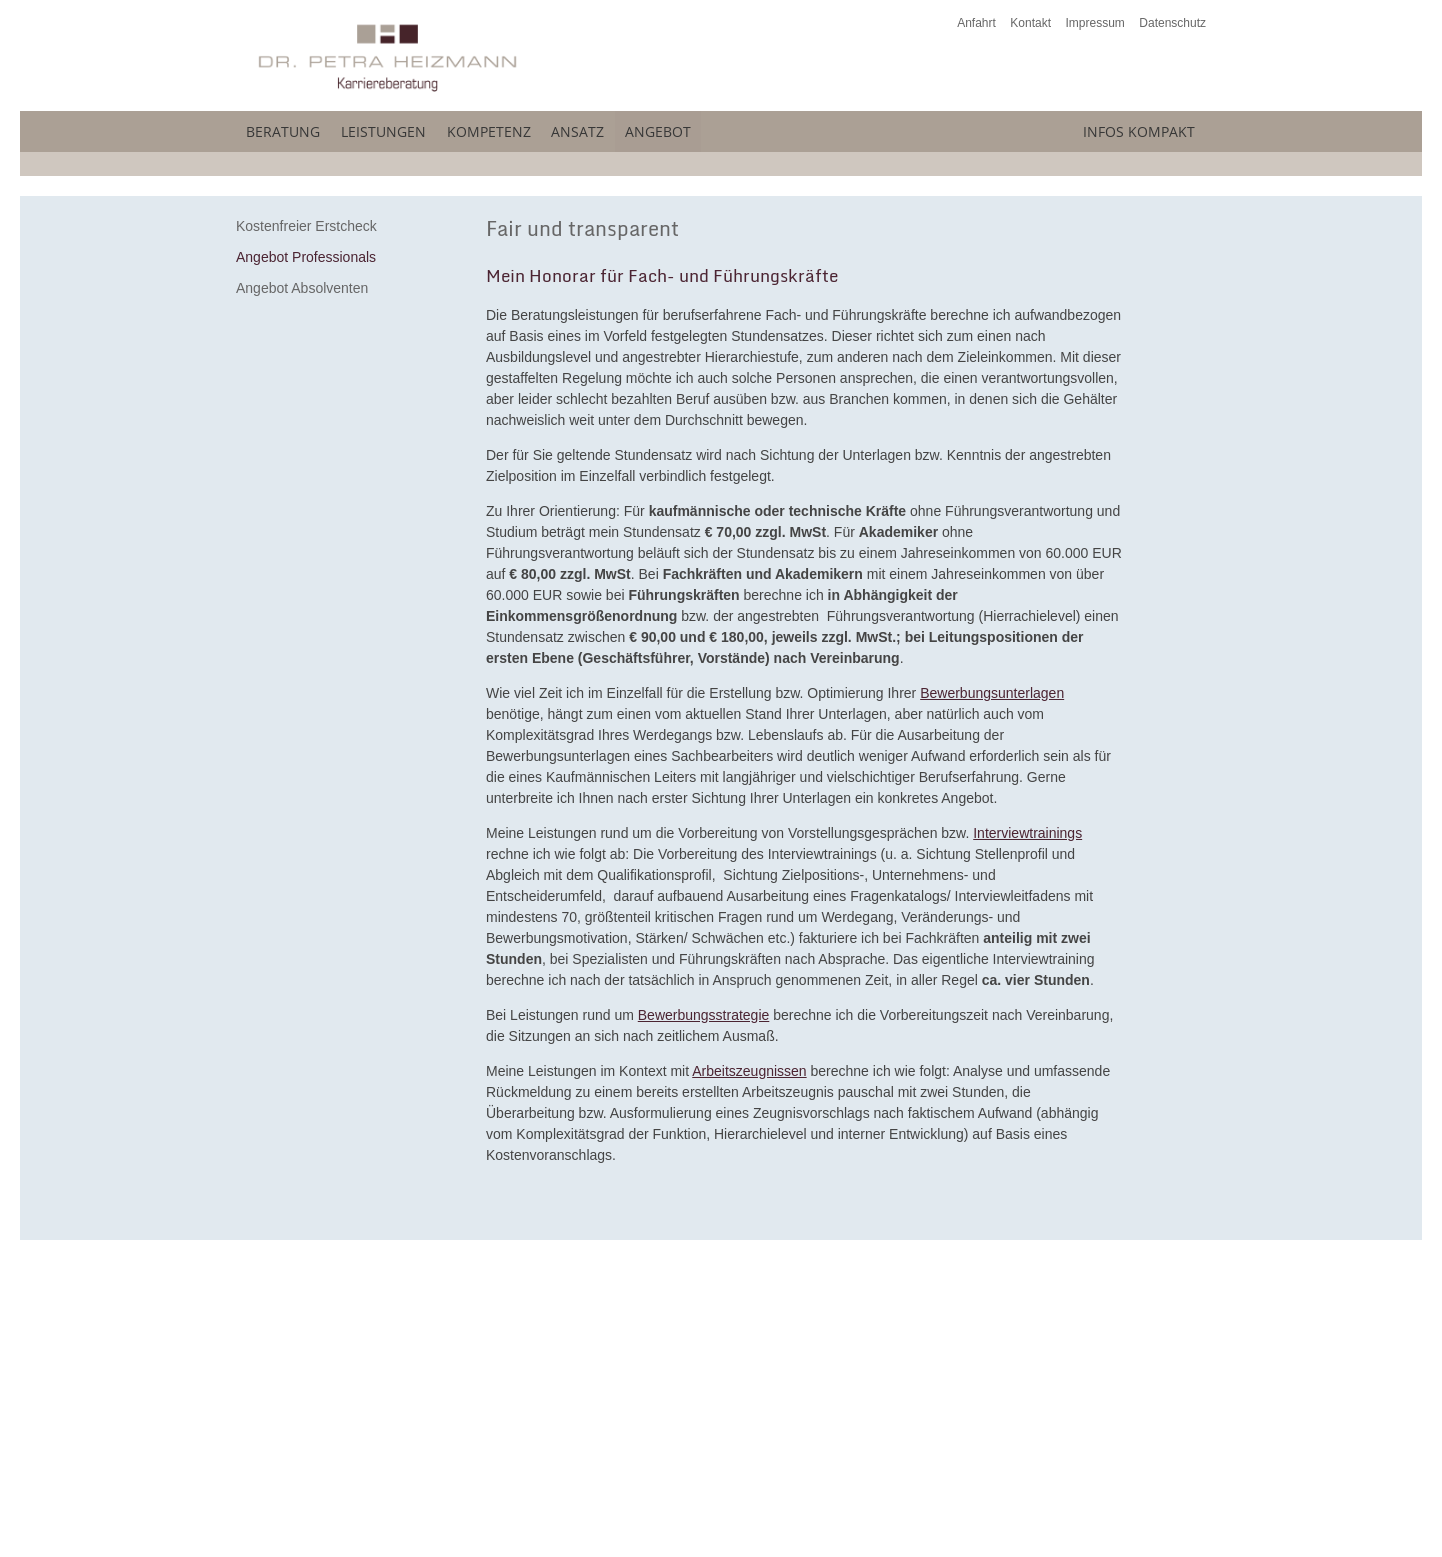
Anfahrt (976, 23)
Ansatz (734, 128)
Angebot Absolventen (302, 585)
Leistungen (443, 128)
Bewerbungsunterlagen (992, 990)
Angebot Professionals (306, 554)
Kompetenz (598, 128)
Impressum (1095, 23)
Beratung (293, 128)
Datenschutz (1172, 23)
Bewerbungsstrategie (704, 1312)
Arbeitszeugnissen (749, 1368)
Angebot (861, 128)
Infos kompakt (1099, 128)
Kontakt (1030, 23)
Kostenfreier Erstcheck (306, 523)
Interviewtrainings (1027, 1130)
